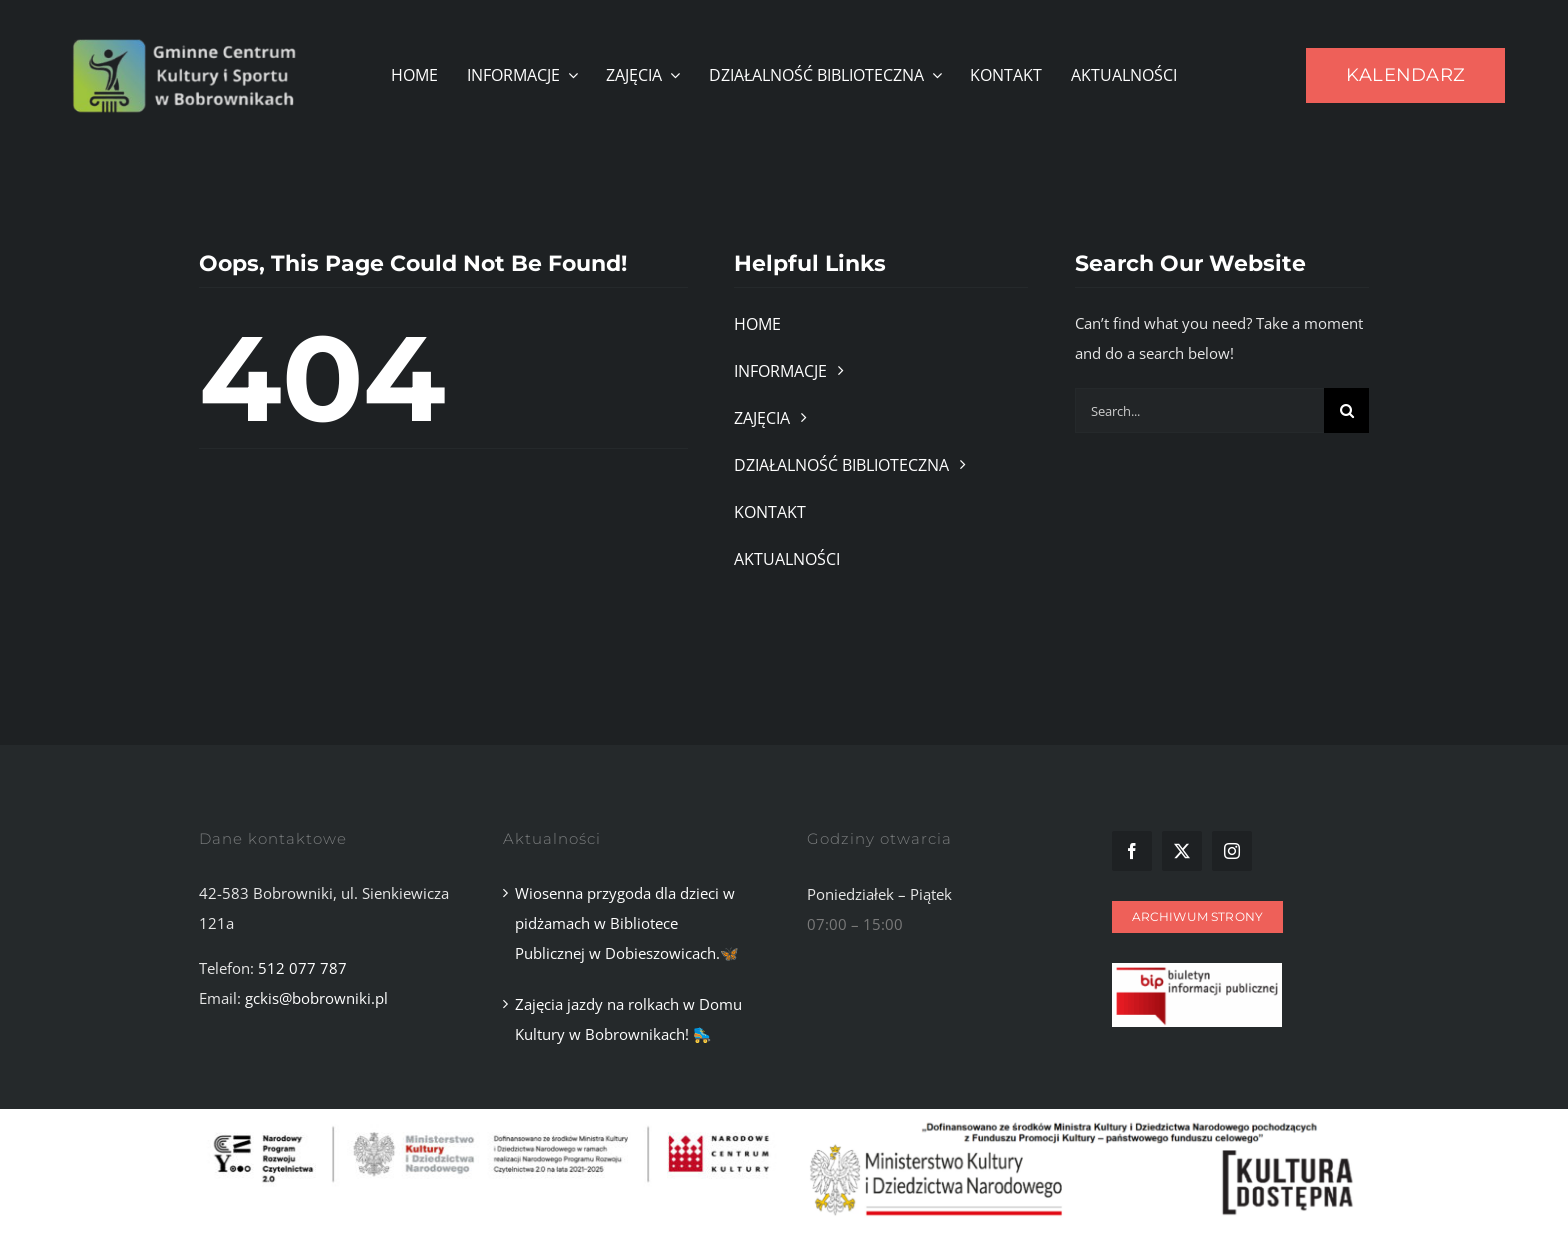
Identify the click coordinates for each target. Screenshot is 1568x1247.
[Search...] (1199, 410)
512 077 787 (302, 968)
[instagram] (1232, 851)
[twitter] (1182, 851)
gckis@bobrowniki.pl (316, 998)
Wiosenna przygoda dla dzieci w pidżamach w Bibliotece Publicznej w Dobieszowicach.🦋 (627, 923)
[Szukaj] (1346, 410)
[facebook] (1132, 851)
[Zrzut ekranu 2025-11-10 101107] (1197, 970)
